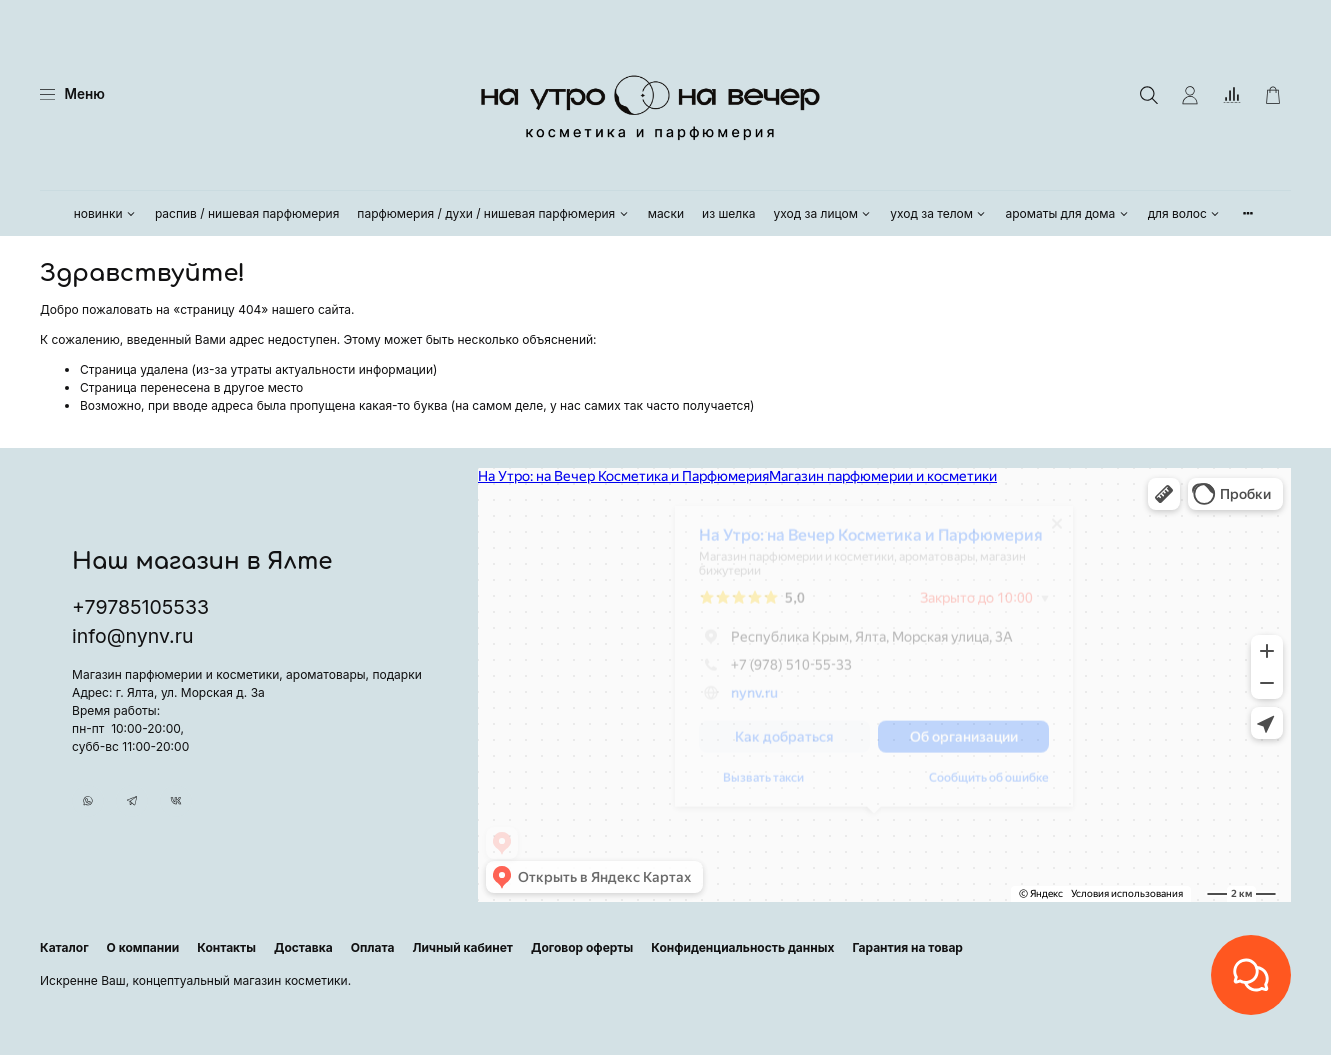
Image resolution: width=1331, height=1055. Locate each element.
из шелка (728, 213)
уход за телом (938, 213)
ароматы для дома (1067, 213)
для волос (1185, 213)
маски (666, 213)
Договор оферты (582, 947)
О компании (143, 947)
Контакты (226, 947)
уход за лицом (823, 213)
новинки (105, 213)
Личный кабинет (462, 947)
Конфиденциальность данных (742, 947)
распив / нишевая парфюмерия (247, 213)
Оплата (373, 947)
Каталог (64, 947)
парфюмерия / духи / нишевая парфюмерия (493, 213)
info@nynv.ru (132, 626)
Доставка (303, 947)
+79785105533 (140, 597)
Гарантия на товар (907, 947)
